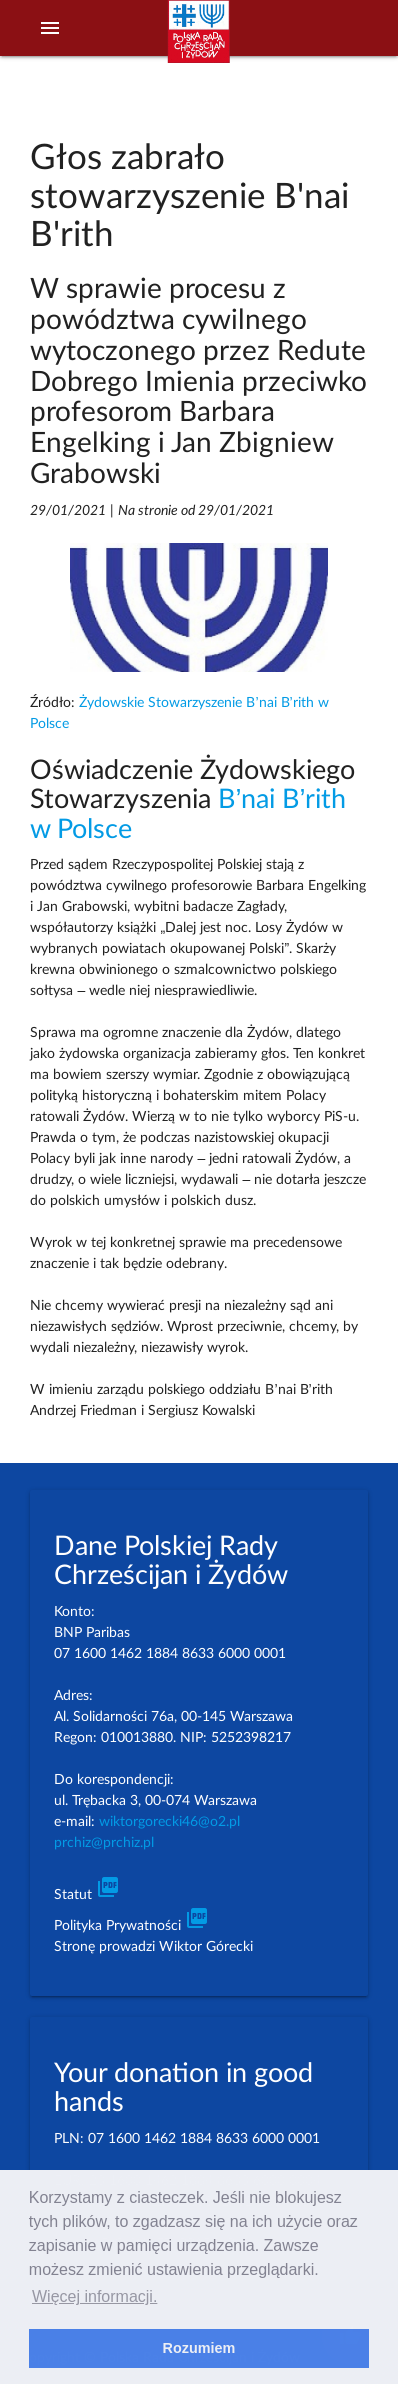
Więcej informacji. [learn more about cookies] (94, 2296)
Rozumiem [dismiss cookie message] (199, 2348)
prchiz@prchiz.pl (104, 1843)
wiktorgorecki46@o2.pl (169, 1822)
